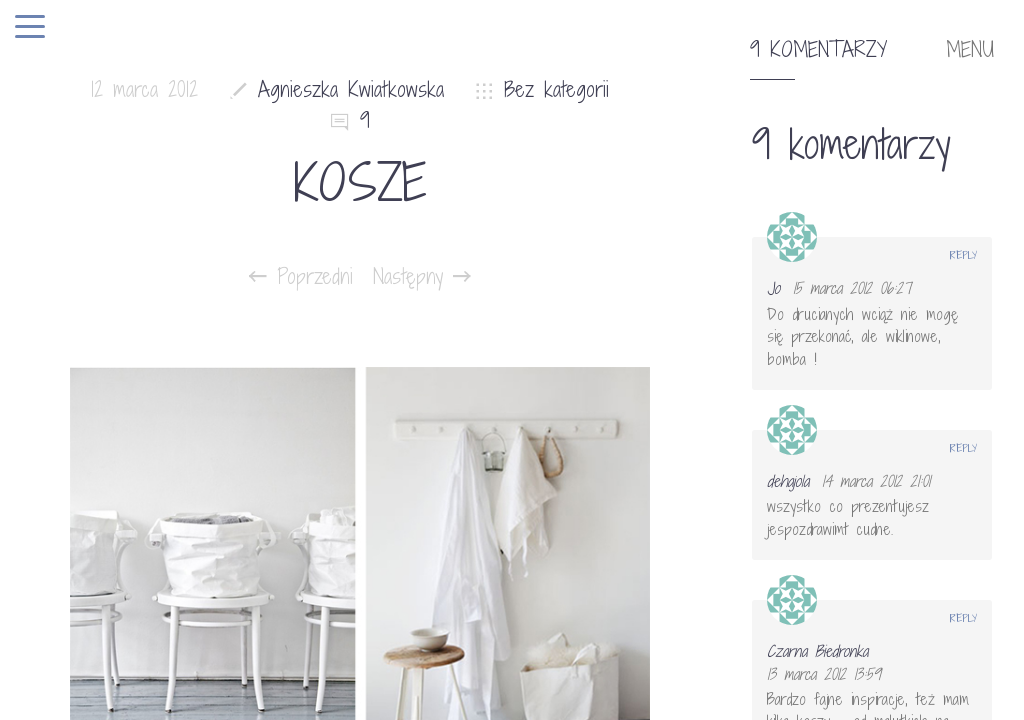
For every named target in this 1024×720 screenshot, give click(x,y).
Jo (773, 288)
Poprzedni (301, 277)
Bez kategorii (556, 89)
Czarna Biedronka (817, 651)
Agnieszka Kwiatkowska (351, 89)
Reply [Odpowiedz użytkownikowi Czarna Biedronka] (963, 618)
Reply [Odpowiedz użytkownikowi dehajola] (963, 448)
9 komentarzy (818, 50)
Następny (422, 277)
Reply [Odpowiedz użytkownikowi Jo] (963, 255)
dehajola (788, 481)
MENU (970, 50)
